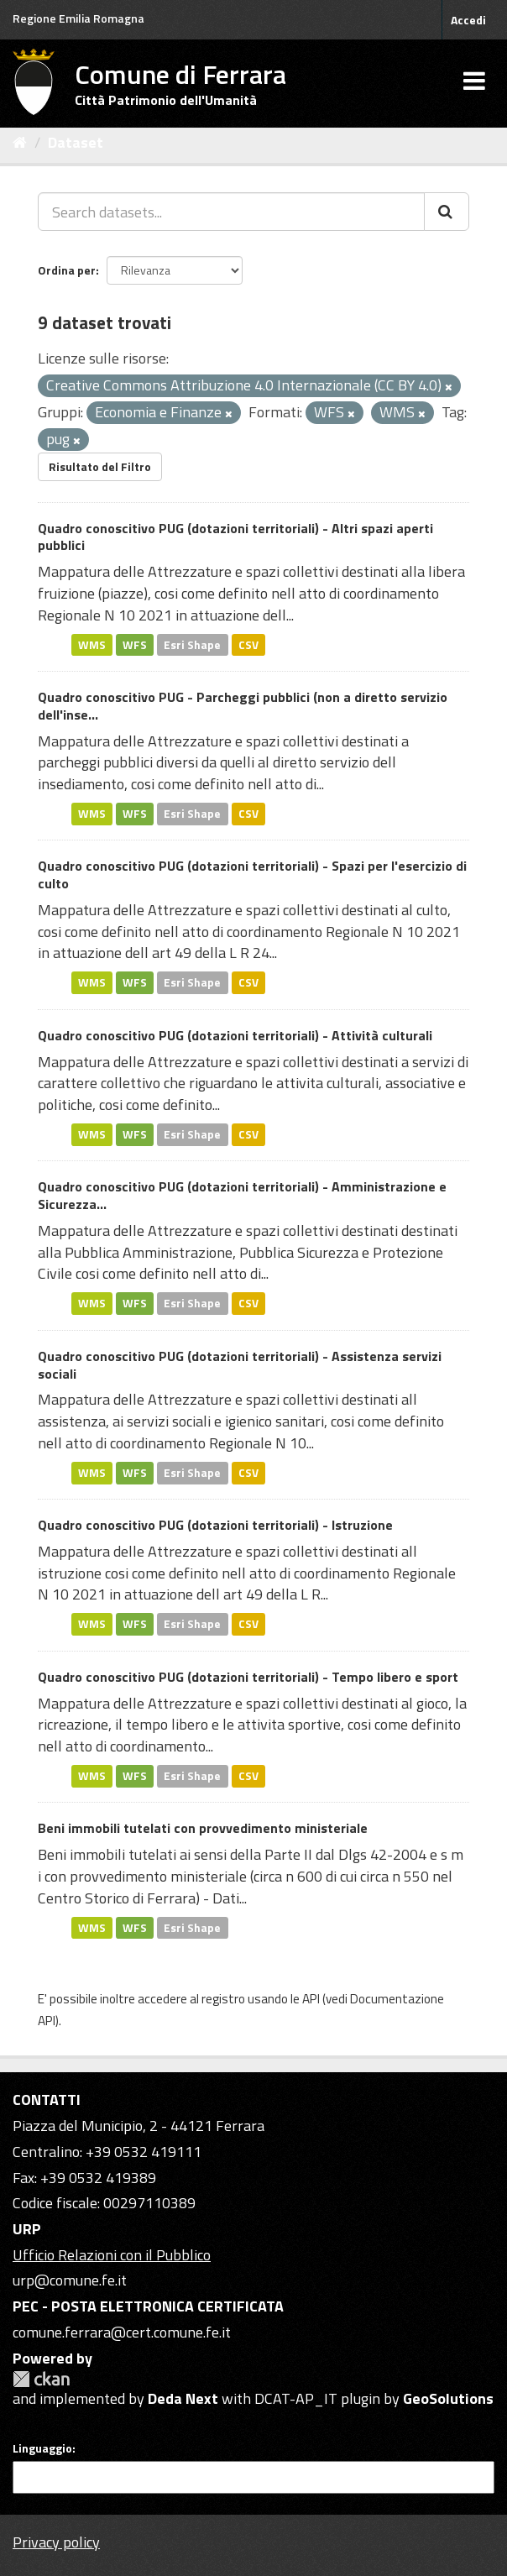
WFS (135, 644)
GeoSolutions (448, 2398)
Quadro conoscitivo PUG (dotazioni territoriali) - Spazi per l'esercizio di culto (252, 874)
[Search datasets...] (231, 211)
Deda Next (183, 2398)
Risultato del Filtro (100, 466)
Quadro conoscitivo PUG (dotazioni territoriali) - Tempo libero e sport (248, 1677)
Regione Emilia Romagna (78, 18)
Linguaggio (42, 2448)
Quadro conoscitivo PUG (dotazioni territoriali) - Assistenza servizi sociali (240, 1365)
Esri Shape (192, 644)
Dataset (75, 142)
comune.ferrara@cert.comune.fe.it (122, 2332)
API (311, 1998)
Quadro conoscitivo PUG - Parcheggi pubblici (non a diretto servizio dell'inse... (242, 706)
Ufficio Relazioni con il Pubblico (112, 2255)
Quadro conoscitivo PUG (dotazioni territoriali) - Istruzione (215, 1525)
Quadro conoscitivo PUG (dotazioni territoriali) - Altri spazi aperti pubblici (235, 537)
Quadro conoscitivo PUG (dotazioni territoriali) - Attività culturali (235, 1035)
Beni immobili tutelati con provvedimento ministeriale (203, 1828)
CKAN (41, 2379)
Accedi (468, 20)
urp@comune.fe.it (70, 2280)
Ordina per (67, 270)
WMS (92, 644)
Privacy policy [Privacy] (56, 2542)
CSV (248, 644)
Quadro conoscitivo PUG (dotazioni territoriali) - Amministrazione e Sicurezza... (242, 1195)
